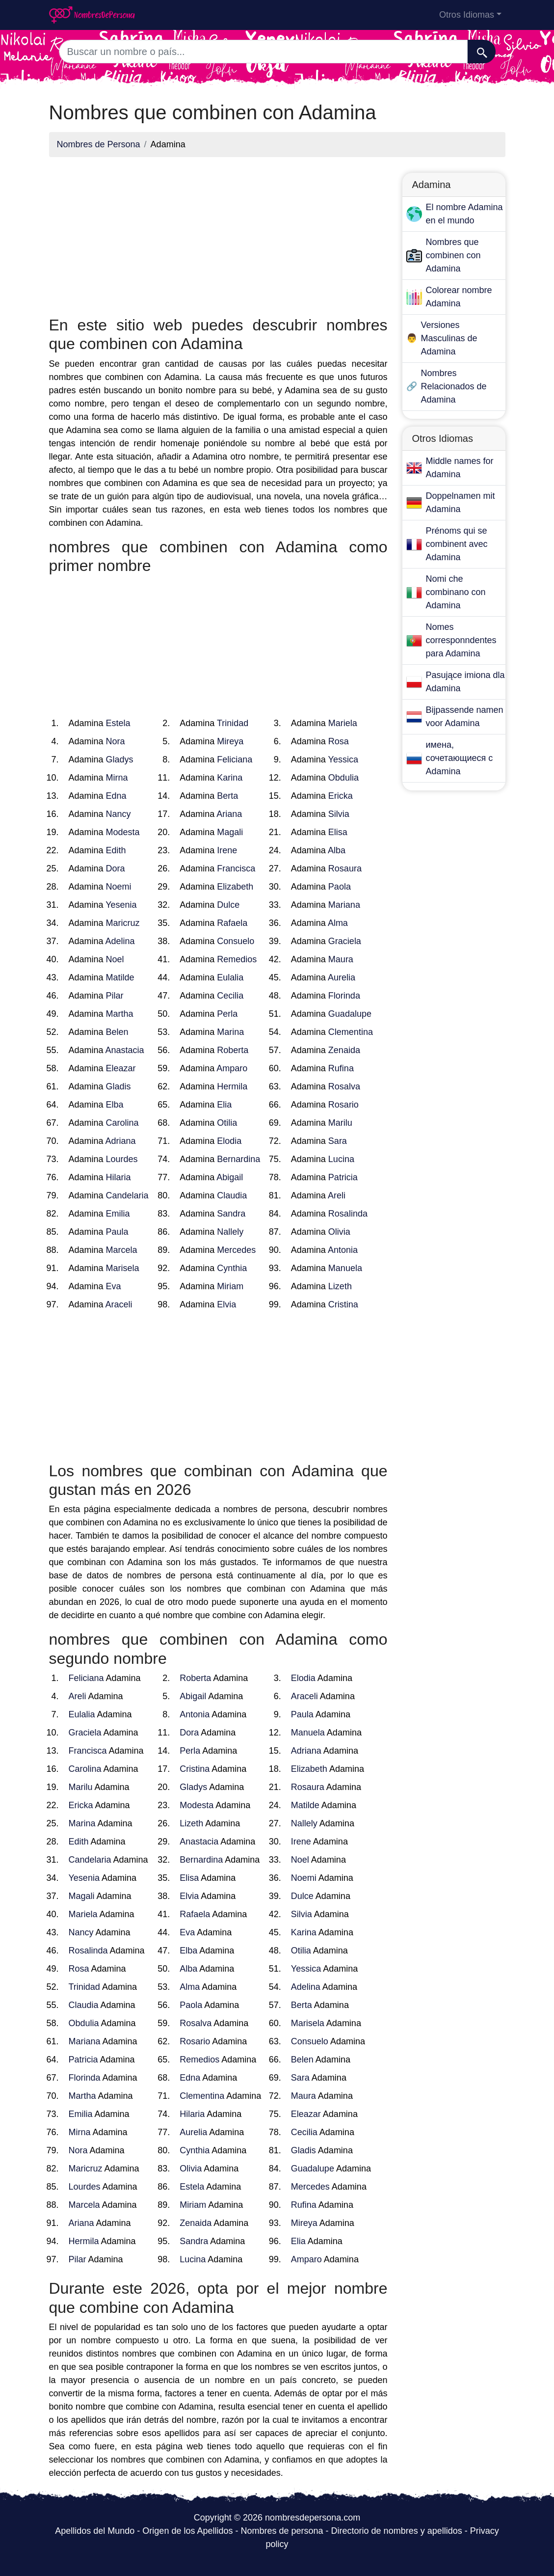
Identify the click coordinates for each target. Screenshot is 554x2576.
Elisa (337, 832)
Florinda (344, 996)
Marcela (121, 1250)
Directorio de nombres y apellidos (396, 2531)
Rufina (341, 1068)
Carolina (122, 1123)
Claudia (232, 1195)
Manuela (345, 1268)
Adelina (120, 941)
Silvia (338, 814)
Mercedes (236, 1250)
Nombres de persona (281, 2531)
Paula (117, 1232)
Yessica (343, 759)
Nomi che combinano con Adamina (456, 592)
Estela (118, 723)
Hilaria (118, 1177)
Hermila (232, 1086)
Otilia (227, 1123)
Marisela (122, 1268)
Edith (116, 850)
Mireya (230, 741)
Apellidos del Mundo (94, 2531)
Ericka (340, 796)
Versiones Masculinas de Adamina (449, 338)
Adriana (121, 1141)
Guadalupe (349, 1014)
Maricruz (123, 923)
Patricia (343, 1177)
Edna (116, 796)
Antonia (343, 1250)
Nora (115, 741)
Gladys (119, 759)
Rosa (338, 741)
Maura (340, 959)
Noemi (119, 887)
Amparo (231, 1068)
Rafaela (232, 923)
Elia (224, 1105)
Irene (227, 850)
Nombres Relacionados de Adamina (454, 386)
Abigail (229, 1177)
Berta (227, 796)
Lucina (341, 1159)
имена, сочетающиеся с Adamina (459, 758)
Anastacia (125, 1050)
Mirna (117, 778)
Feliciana (234, 759)
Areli (336, 1195)
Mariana (344, 905)
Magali (230, 832)
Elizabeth (235, 887)
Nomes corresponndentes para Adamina (461, 640)
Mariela (342, 723)
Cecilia (230, 996)
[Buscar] (482, 51)
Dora (115, 868)
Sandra (231, 1214)
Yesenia (121, 905)
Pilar (115, 996)
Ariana (229, 814)
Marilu (340, 1123)
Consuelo (235, 941)
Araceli (119, 1304)
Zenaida (344, 1050)
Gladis (118, 1086)
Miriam (230, 1286)
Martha (119, 1014)
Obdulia (343, 778)
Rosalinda (348, 1214)
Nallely (230, 1232)
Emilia (118, 1214)
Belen (117, 1032)
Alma (338, 923)
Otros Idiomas (466, 15)
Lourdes (122, 1159)
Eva (113, 1286)
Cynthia (232, 1268)
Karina (229, 778)
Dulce (228, 905)
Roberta (232, 1050)
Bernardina (238, 1159)
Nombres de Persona (98, 144)
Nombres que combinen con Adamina (453, 255)
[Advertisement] (218, 233)
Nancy (118, 814)
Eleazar (121, 1068)
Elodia (229, 1141)
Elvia (226, 1304)
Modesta (123, 832)
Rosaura (345, 868)
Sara (337, 1141)
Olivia (339, 1232)
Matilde (120, 977)
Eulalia (230, 977)
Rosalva (344, 1086)
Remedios (237, 959)
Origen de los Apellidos (187, 2531)
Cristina (343, 1304)
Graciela (344, 941)
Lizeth (340, 1286)
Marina (230, 1032)
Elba (115, 1105)
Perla (227, 1014)
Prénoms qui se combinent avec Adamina (457, 544)
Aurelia (341, 977)
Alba (336, 850)
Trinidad (232, 723)
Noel (115, 959)
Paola (339, 887)
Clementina (350, 1032)
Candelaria (127, 1195)
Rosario (343, 1105)
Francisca (236, 868)
